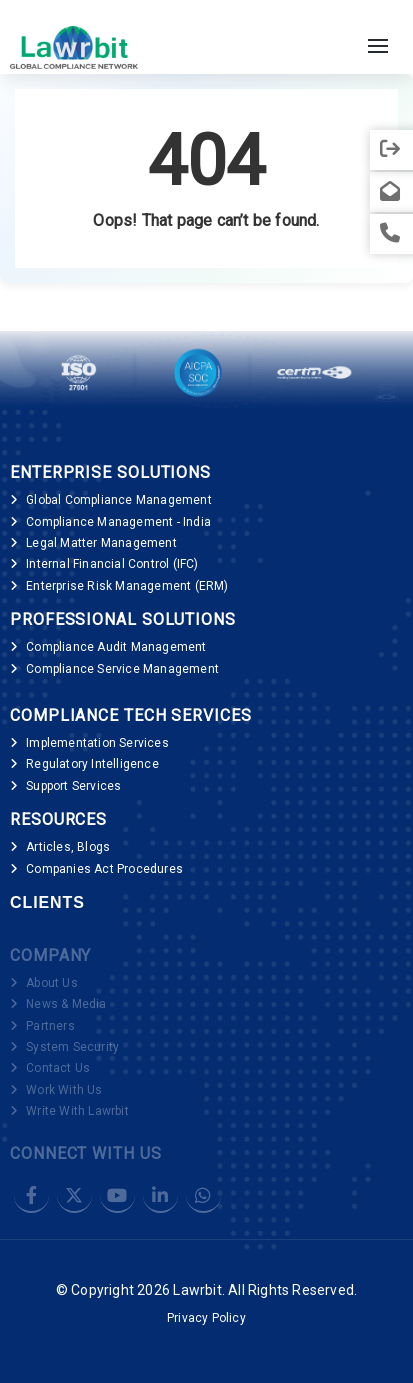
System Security (72, 1047)
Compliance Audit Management (116, 647)
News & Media (66, 1004)
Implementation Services (97, 743)
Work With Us (64, 1090)
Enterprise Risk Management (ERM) (127, 586)
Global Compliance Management (119, 500)
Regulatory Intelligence (92, 764)
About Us (52, 983)
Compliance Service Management (122, 669)
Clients (47, 902)
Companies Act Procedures (104, 869)
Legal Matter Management (101, 543)
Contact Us (58, 1068)
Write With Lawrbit (77, 1111)
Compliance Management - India (118, 522)
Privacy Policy (206, 1318)
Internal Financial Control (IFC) (112, 564)
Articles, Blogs (68, 847)
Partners (50, 1026)
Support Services (73, 786)
